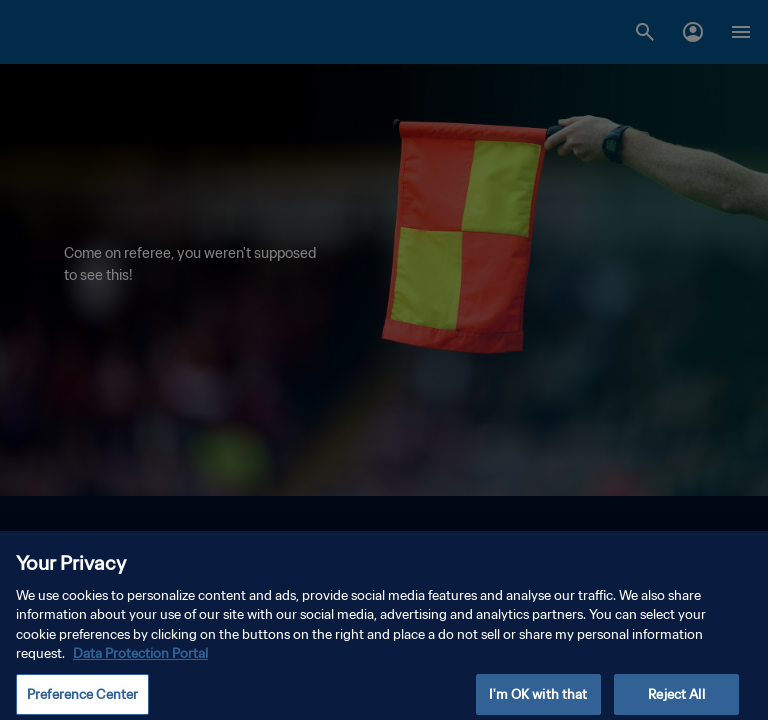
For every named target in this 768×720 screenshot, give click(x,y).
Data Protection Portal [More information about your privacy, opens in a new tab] (140, 661)
